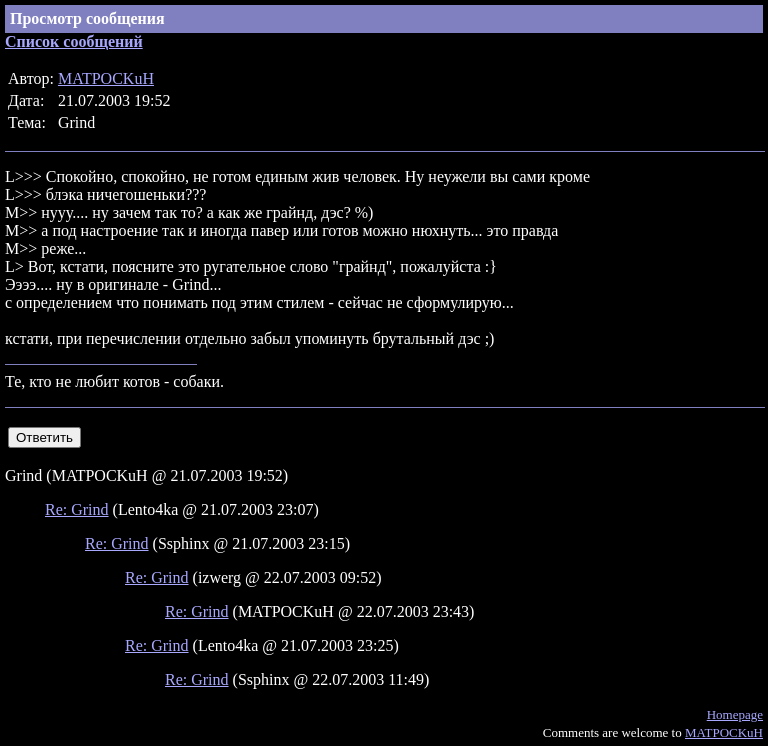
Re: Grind (77, 509)
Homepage (735, 714)
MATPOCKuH (106, 78)
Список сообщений (74, 41)
